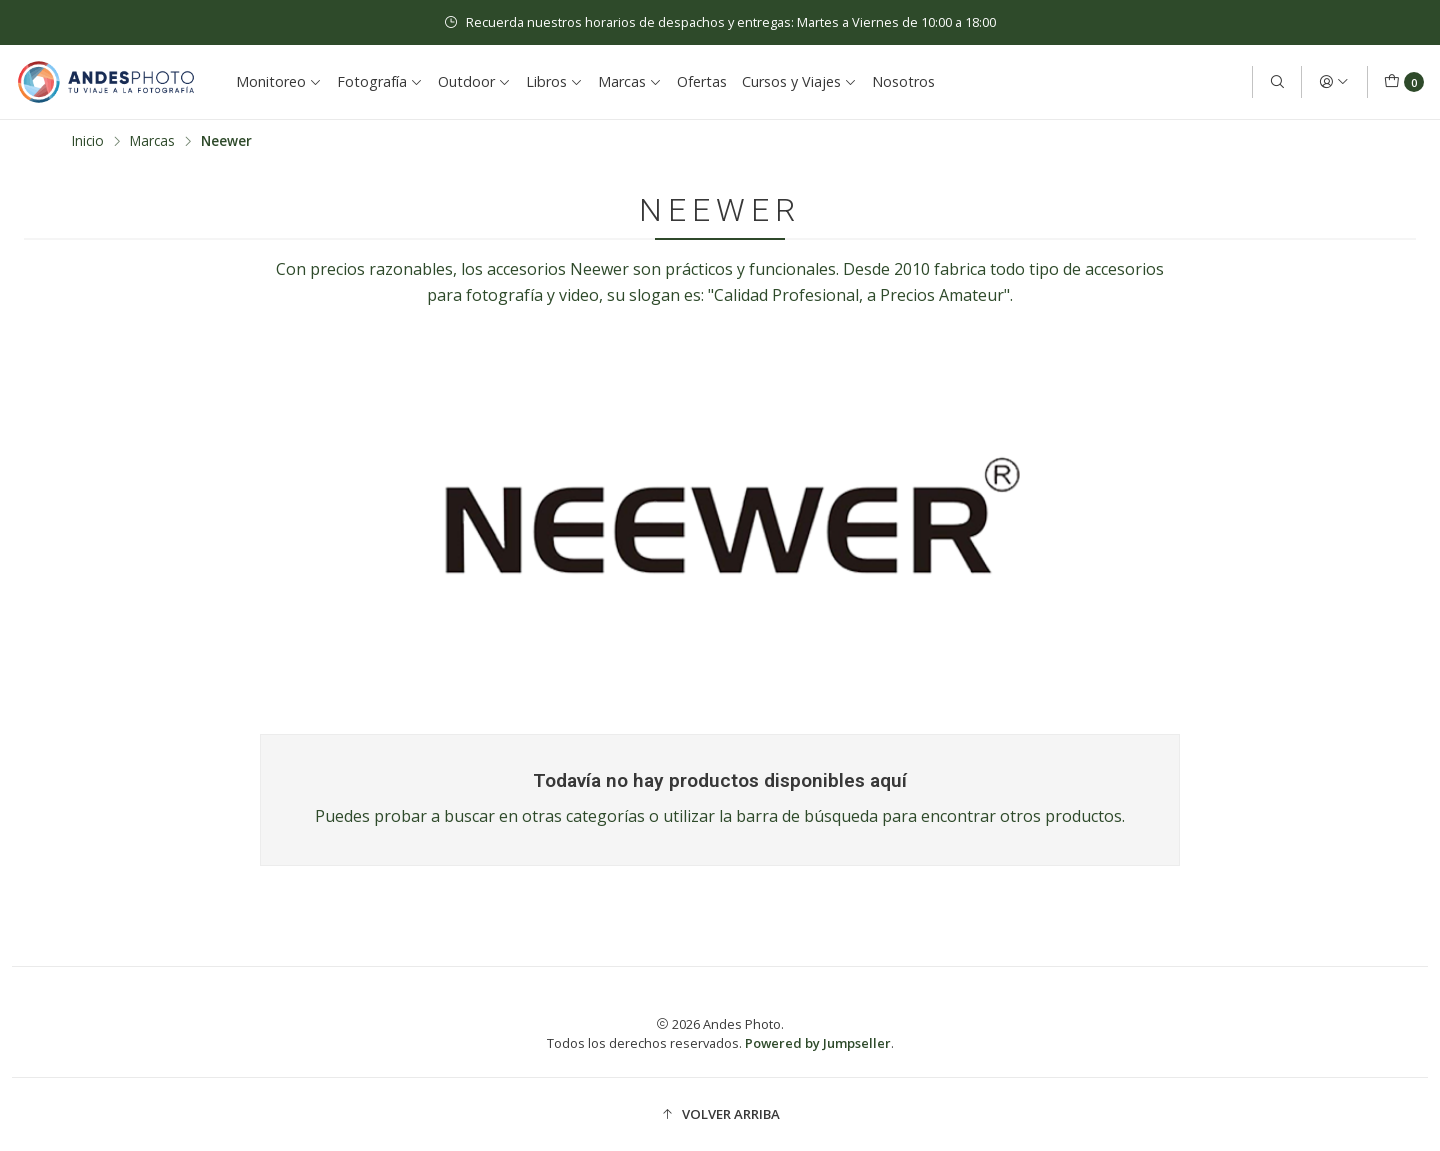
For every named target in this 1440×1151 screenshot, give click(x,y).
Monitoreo (279, 81)
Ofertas (702, 81)
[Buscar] (1277, 82)
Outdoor (474, 81)
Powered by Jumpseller (818, 1043)
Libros (554, 81)
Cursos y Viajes (799, 81)
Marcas (630, 81)
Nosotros (903, 81)
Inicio (88, 141)
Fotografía (380, 81)
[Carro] (1404, 82)
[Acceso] (1334, 82)
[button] (720, 1114)
